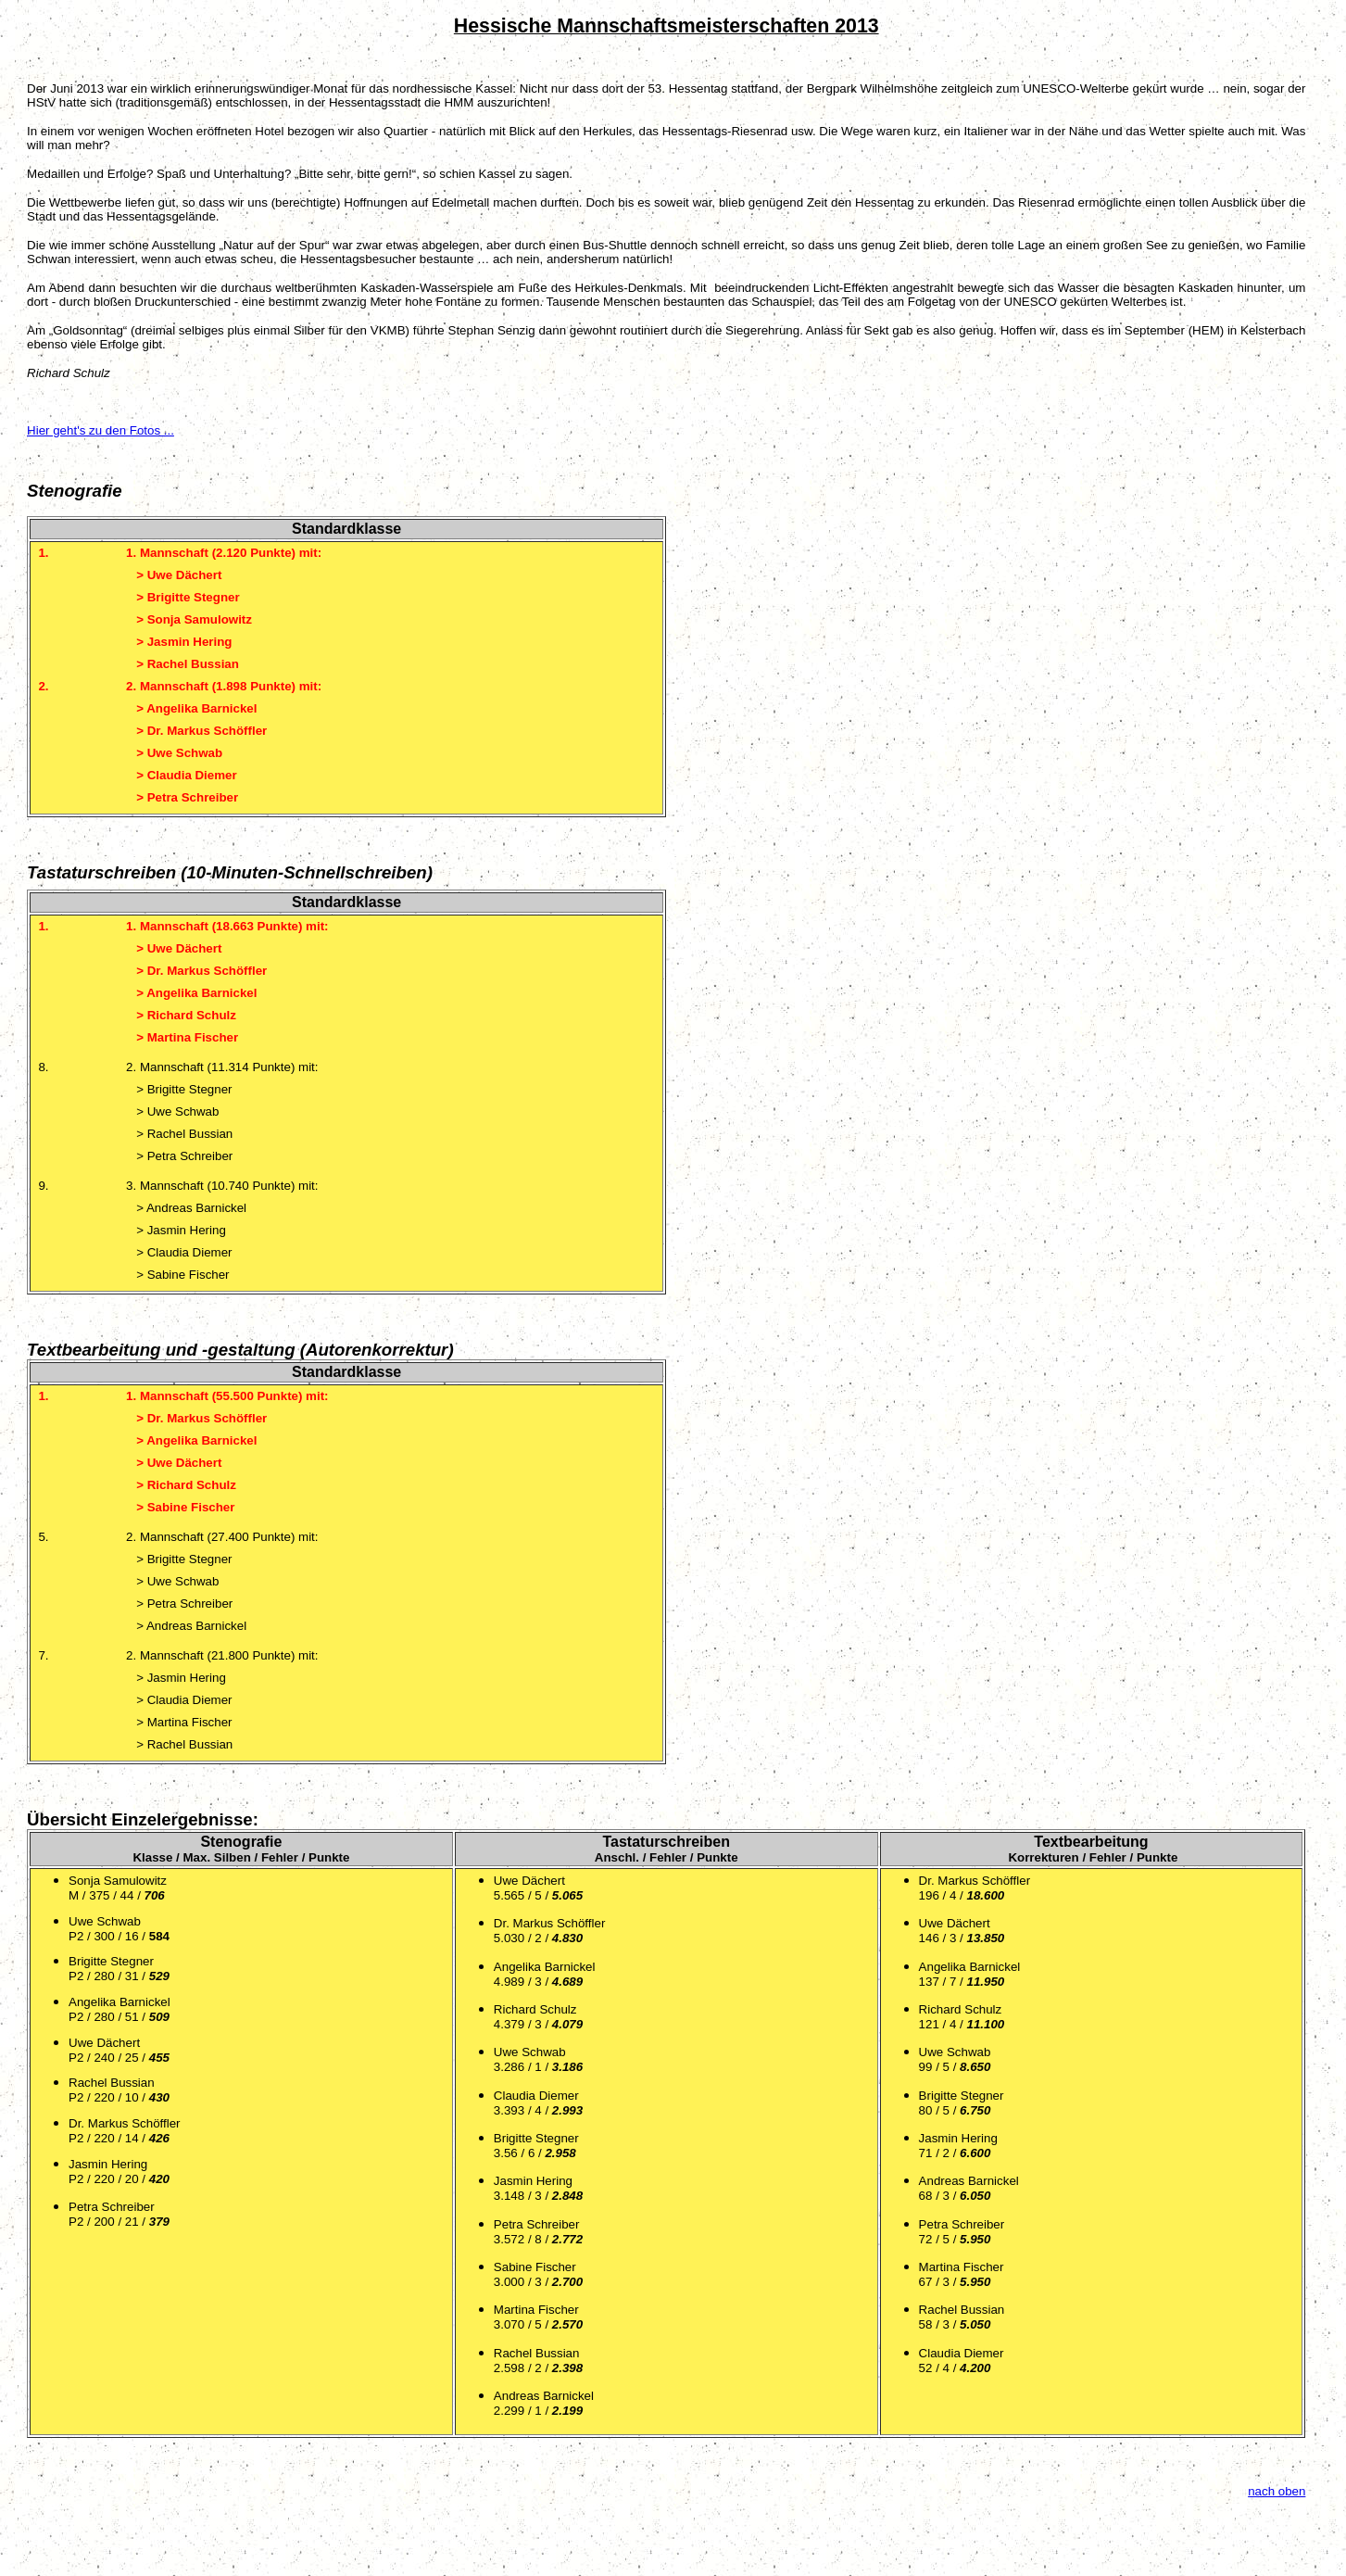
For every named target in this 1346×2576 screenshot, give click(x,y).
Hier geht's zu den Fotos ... (100, 430)
